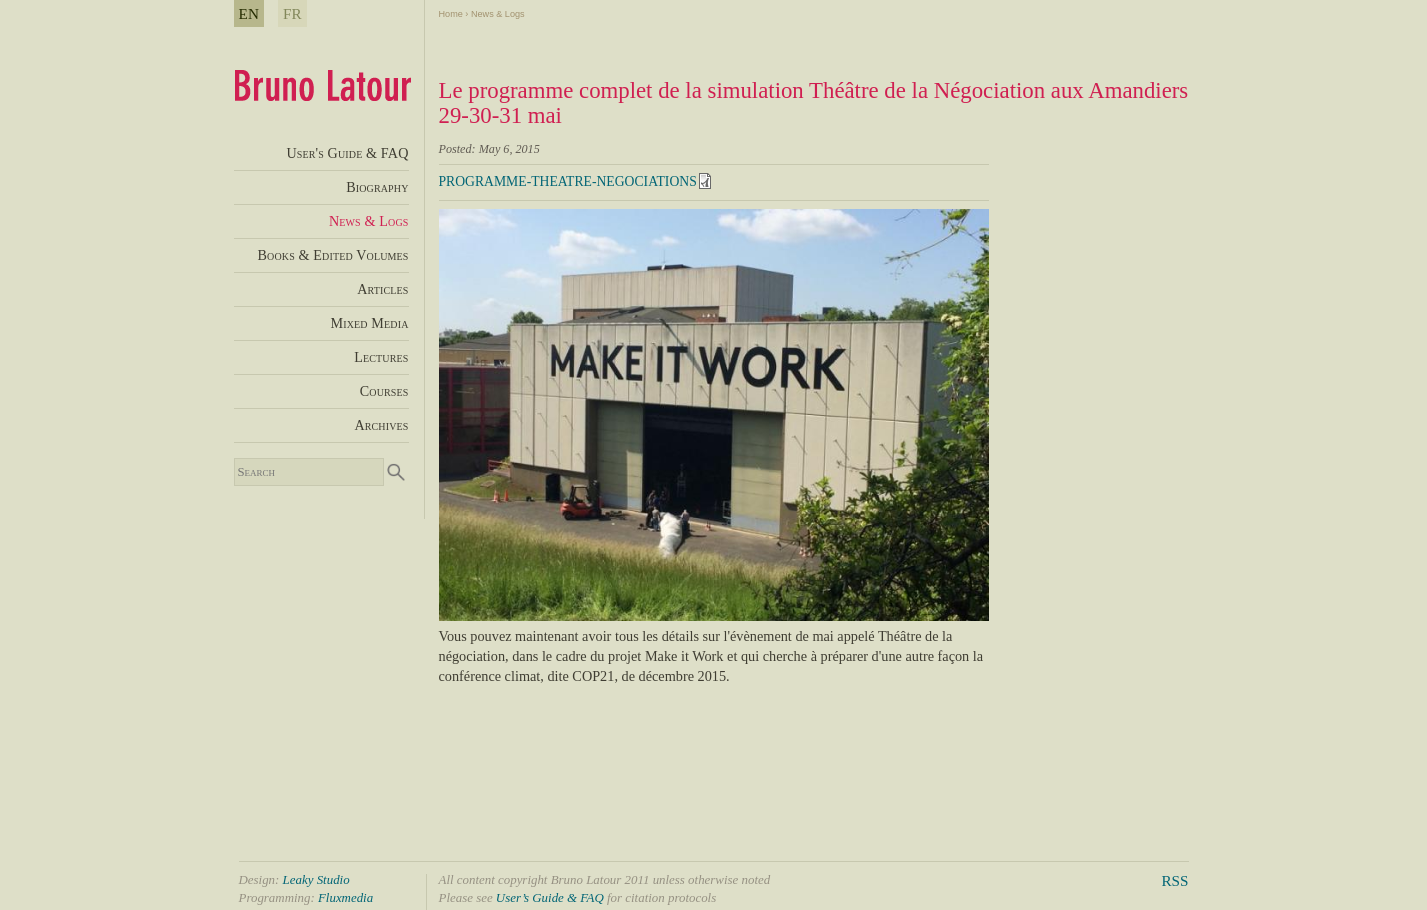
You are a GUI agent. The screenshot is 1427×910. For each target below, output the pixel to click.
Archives (381, 425)
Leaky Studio (316, 879)
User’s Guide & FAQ (550, 897)
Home (451, 14)
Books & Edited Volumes (332, 255)
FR (292, 13)
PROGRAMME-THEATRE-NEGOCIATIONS (568, 181)
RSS (1174, 880)
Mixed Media (370, 323)
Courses (384, 391)
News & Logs (498, 14)
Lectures (381, 357)
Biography (377, 187)
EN (249, 13)
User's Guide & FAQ (347, 153)
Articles (382, 289)
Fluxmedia (345, 897)
